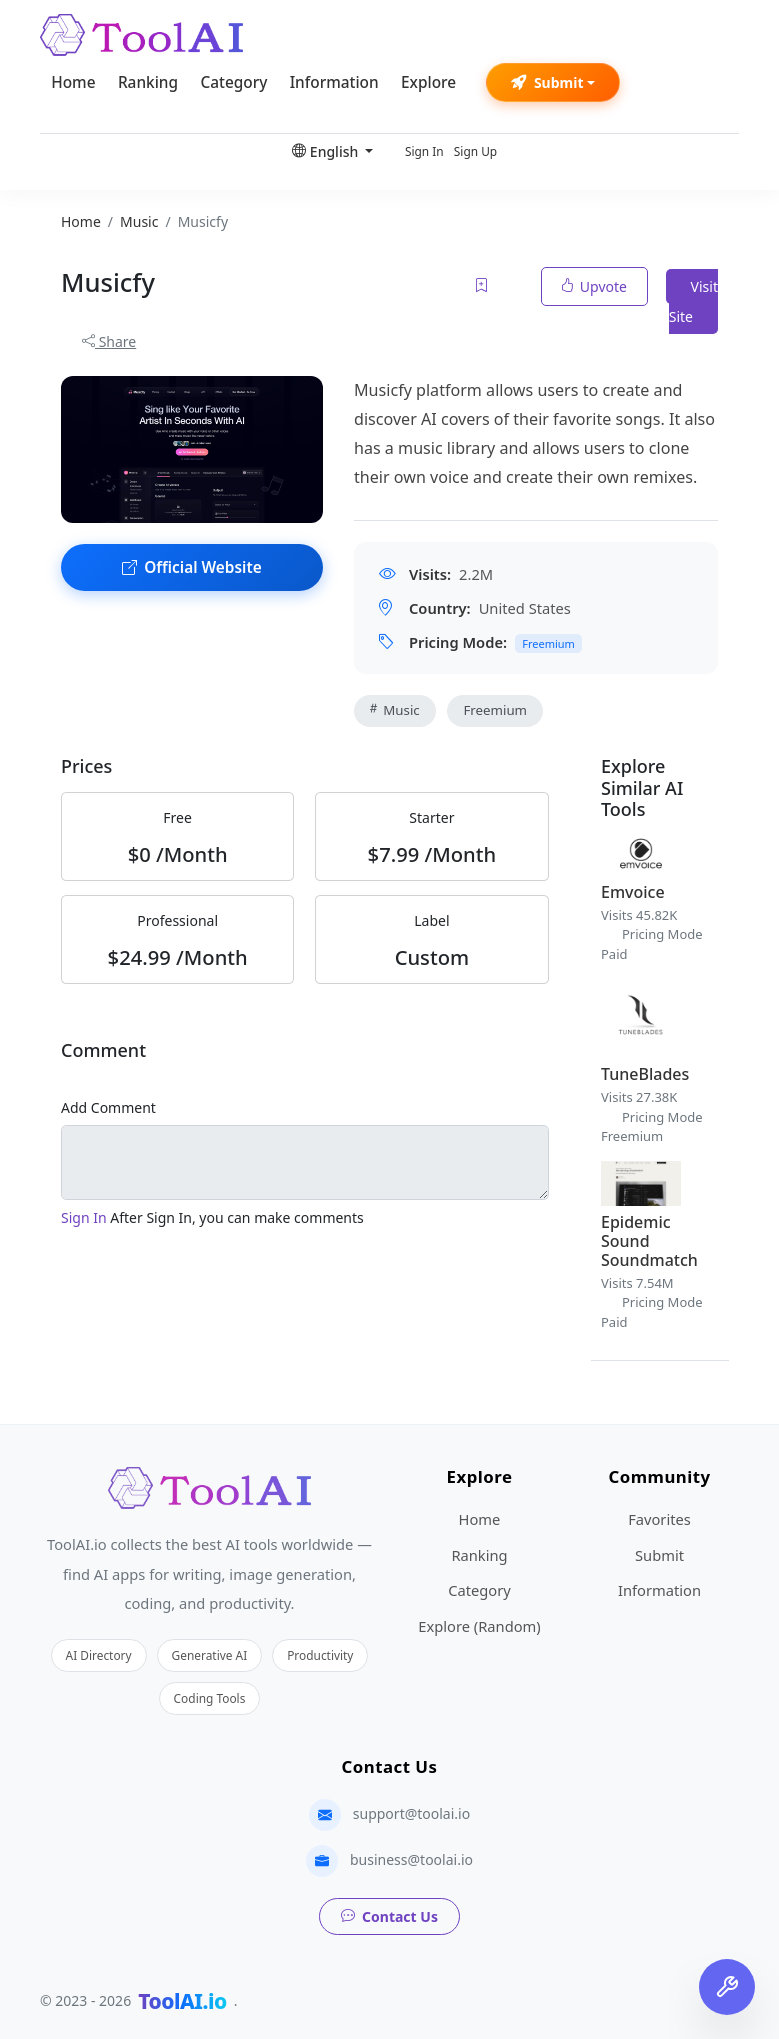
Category (233, 82)
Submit (547, 82)
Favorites (659, 1519)
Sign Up (475, 151)
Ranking (148, 82)
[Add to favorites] (483, 286)
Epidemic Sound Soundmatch (649, 1241)
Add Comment (108, 1107)
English (327, 151)
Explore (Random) (479, 1626)
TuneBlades (645, 1074)
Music (395, 710)
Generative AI (210, 1655)
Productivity (320, 1655)
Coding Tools (210, 1698)
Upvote (594, 286)
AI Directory (99, 1655)
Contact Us (389, 1916)
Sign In (424, 151)
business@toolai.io (411, 1859)
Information (334, 82)
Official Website (192, 567)
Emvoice (633, 892)
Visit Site (693, 301)
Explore (428, 82)
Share (109, 341)
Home (73, 82)
